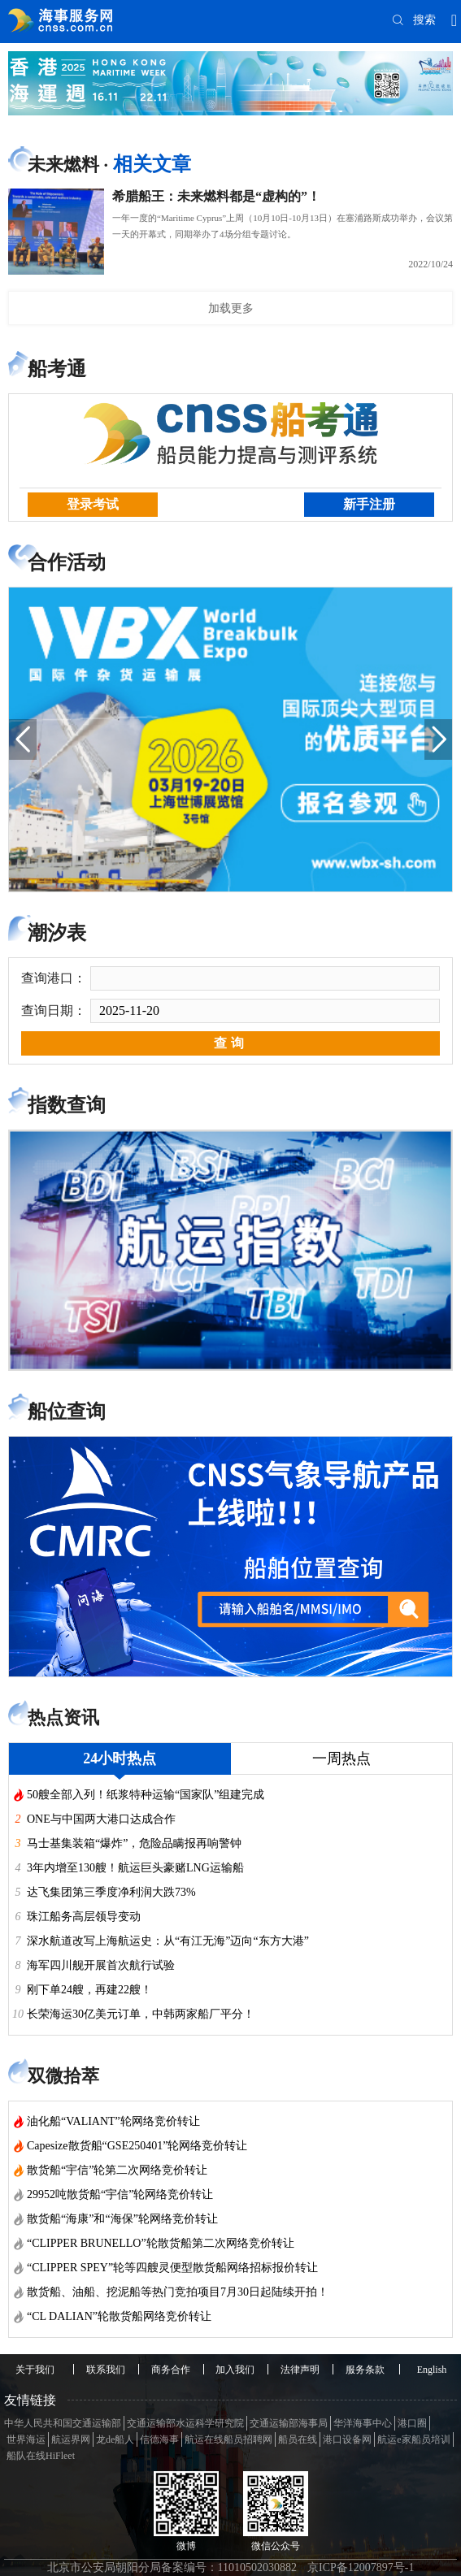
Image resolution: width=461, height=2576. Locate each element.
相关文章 (152, 164)
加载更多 (231, 307)
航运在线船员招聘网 (228, 2439)
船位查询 (67, 1411)
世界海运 (26, 2439)
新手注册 (369, 504)
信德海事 (159, 2439)
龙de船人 (115, 2439)
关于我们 (34, 2369)
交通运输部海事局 (289, 2423)
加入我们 (234, 2369)
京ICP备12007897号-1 (360, 2567)
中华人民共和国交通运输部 (62, 2423)
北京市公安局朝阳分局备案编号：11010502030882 (172, 2567)
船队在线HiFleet (41, 2455)
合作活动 (67, 562)
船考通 (57, 368)
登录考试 (93, 504)
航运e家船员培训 (413, 2439)
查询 (231, 1043)
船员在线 (297, 2439)
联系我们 (105, 2369)
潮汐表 (57, 932)
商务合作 (170, 2369)
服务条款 (365, 2369)
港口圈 (412, 2423)
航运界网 (70, 2439)
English (432, 2369)
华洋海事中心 (362, 2423)
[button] (23, 739)
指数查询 (67, 1105)
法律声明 (300, 2369)
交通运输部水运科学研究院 (185, 2423)
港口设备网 (347, 2439)
